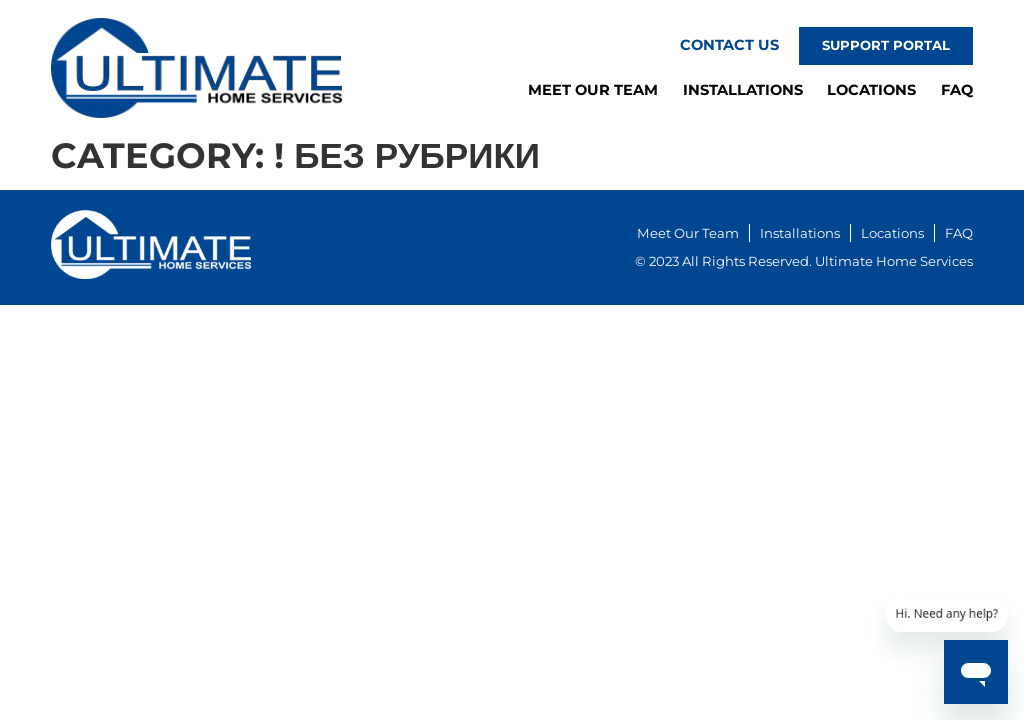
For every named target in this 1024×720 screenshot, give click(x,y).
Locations (871, 90)
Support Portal (886, 45)
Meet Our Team (593, 90)
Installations (743, 90)
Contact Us (729, 45)
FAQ (957, 90)
